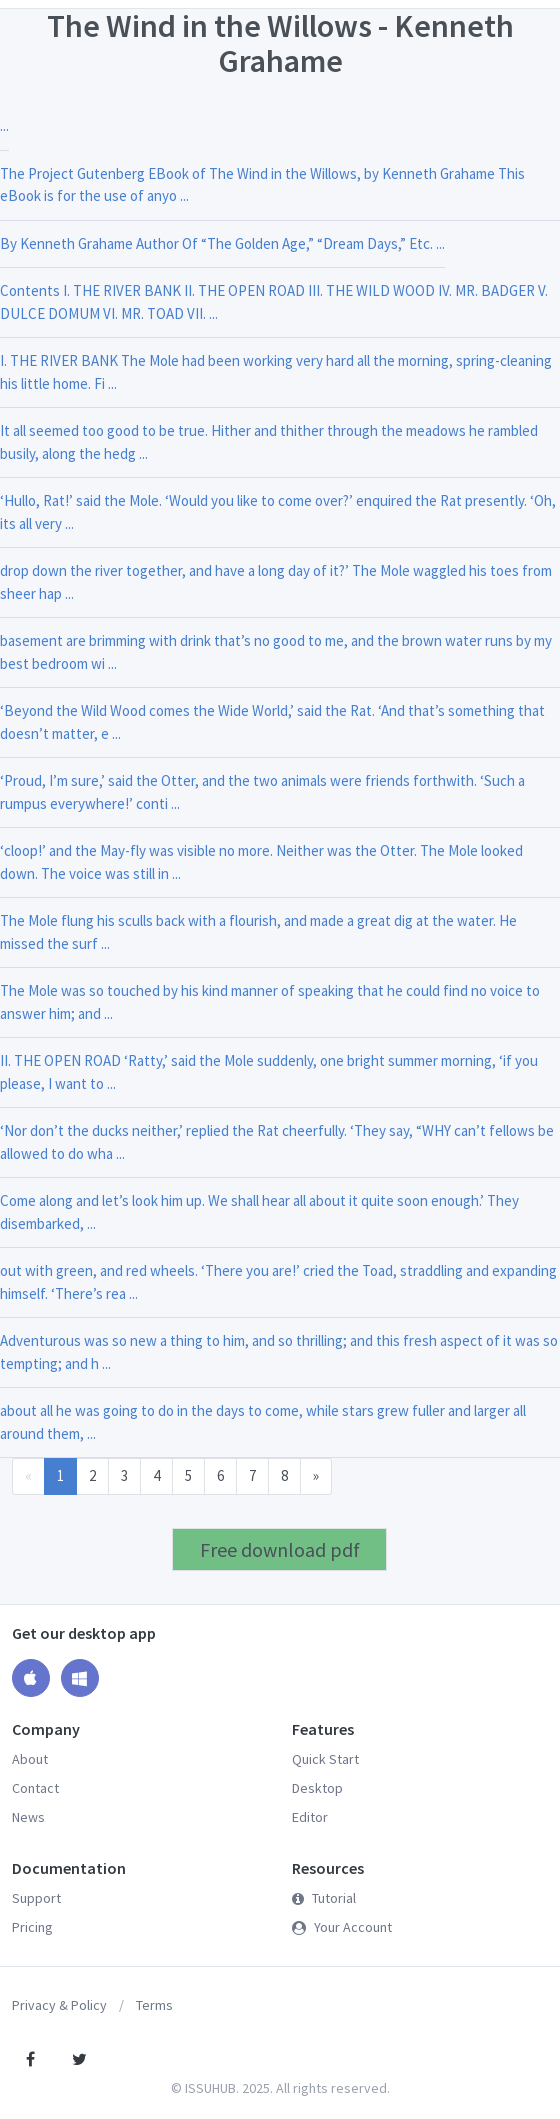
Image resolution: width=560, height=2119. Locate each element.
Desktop (317, 1788)
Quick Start (325, 1759)
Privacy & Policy (59, 2005)
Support (36, 1898)
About (30, 1759)
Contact (35, 1788)
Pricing (32, 1927)
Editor (310, 1817)
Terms (154, 2005)
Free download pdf (280, 1549)
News (28, 1817)
